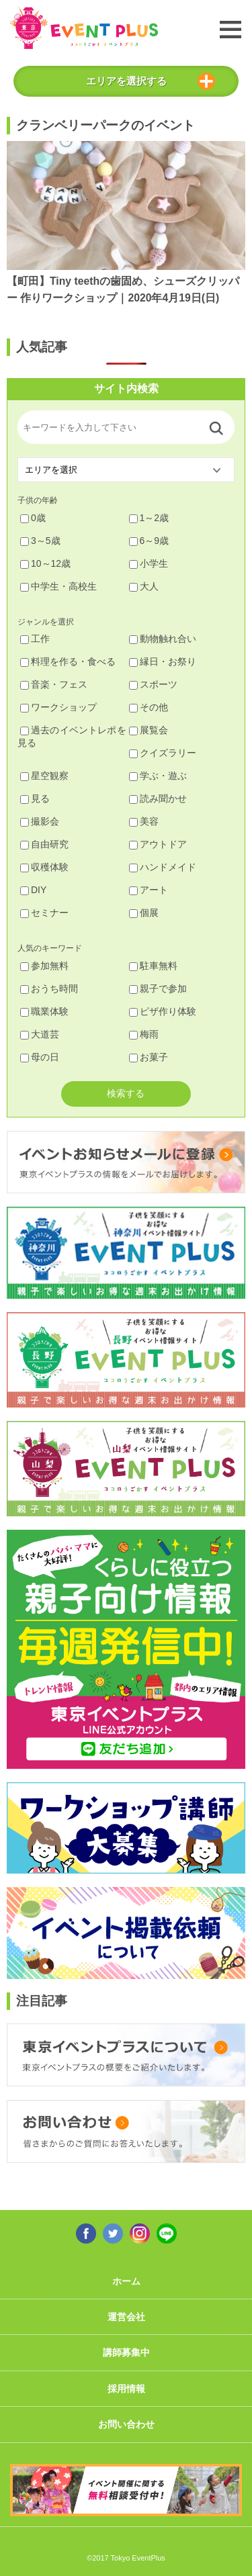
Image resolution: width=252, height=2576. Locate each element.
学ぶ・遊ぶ (158, 775)
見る (35, 798)
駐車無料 (153, 965)
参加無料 (44, 965)
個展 (144, 912)
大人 (144, 586)
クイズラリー (162, 752)
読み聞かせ (158, 798)
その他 (148, 707)
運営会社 (126, 2316)
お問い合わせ (126, 2424)
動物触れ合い (162, 638)
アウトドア (158, 844)
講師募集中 (126, 2352)
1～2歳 (149, 517)
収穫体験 (44, 867)
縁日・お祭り (162, 661)
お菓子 (148, 1057)
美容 (144, 821)
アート (148, 889)
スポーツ (153, 684)
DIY (33, 889)
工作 (35, 638)
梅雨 (144, 1034)
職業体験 (44, 1011)
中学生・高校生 (58, 586)
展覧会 (148, 730)
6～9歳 (149, 540)
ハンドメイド (162, 867)
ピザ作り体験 (162, 1011)
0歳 (33, 517)
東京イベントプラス (84, 28)
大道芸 (39, 1034)
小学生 (148, 563)
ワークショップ (58, 707)
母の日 (39, 1057)
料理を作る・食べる (68, 661)
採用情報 (126, 2388)
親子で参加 (158, 988)
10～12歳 (45, 563)
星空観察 (44, 775)
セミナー (44, 912)
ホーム (126, 2281)
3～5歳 (40, 540)
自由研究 (44, 844)
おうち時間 (49, 988)
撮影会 (39, 821)
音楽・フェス (53, 684)
